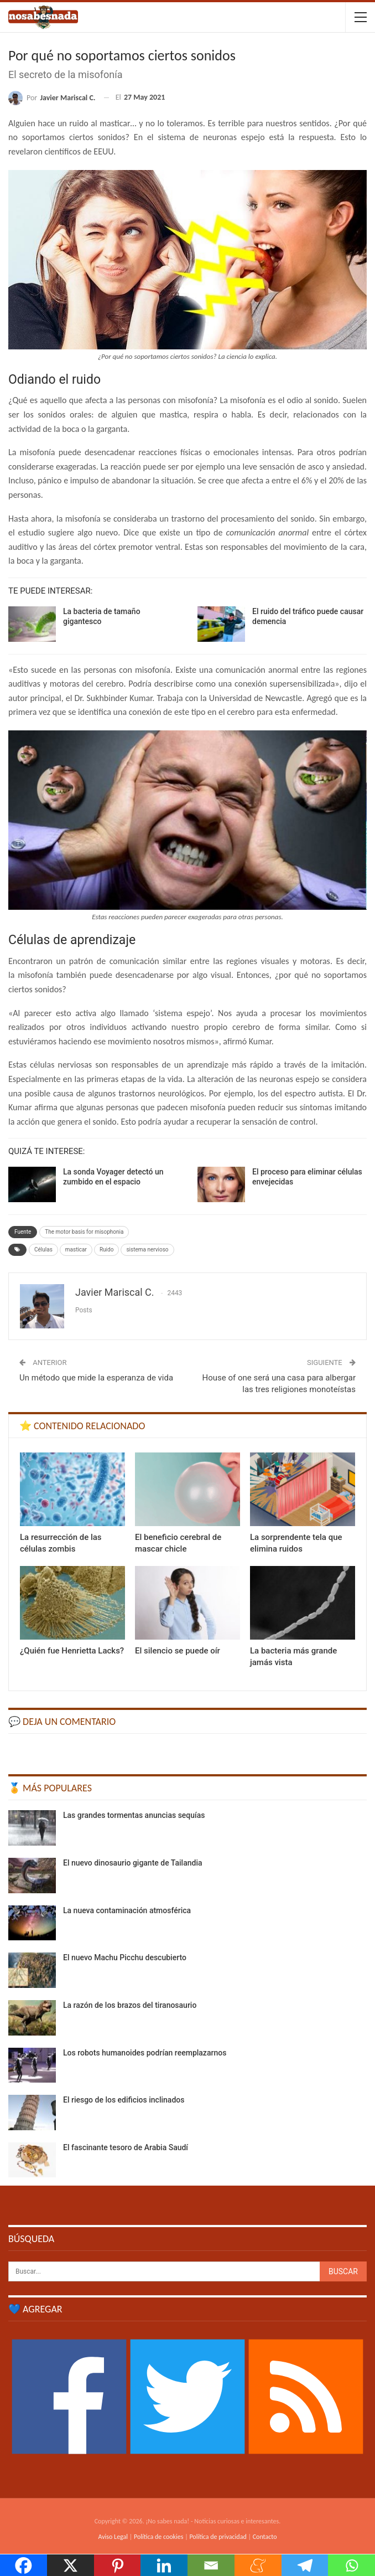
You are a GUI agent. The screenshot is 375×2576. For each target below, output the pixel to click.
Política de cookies (158, 2537)
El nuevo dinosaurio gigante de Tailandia (132, 1862)
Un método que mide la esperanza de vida (96, 1378)
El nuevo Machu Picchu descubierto (124, 1957)
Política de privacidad (217, 2537)
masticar (76, 1249)
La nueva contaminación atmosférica (127, 1910)
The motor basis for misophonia (84, 1232)
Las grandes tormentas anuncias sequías (134, 1815)
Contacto (265, 2537)
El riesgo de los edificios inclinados (123, 2099)
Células (43, 1249)
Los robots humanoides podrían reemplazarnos (144, 2052)
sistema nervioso (147, 1249)
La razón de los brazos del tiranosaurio (129, 2005)
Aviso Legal (113, 2537)
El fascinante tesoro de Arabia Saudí (125, 2147)
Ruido (106, 1249)
